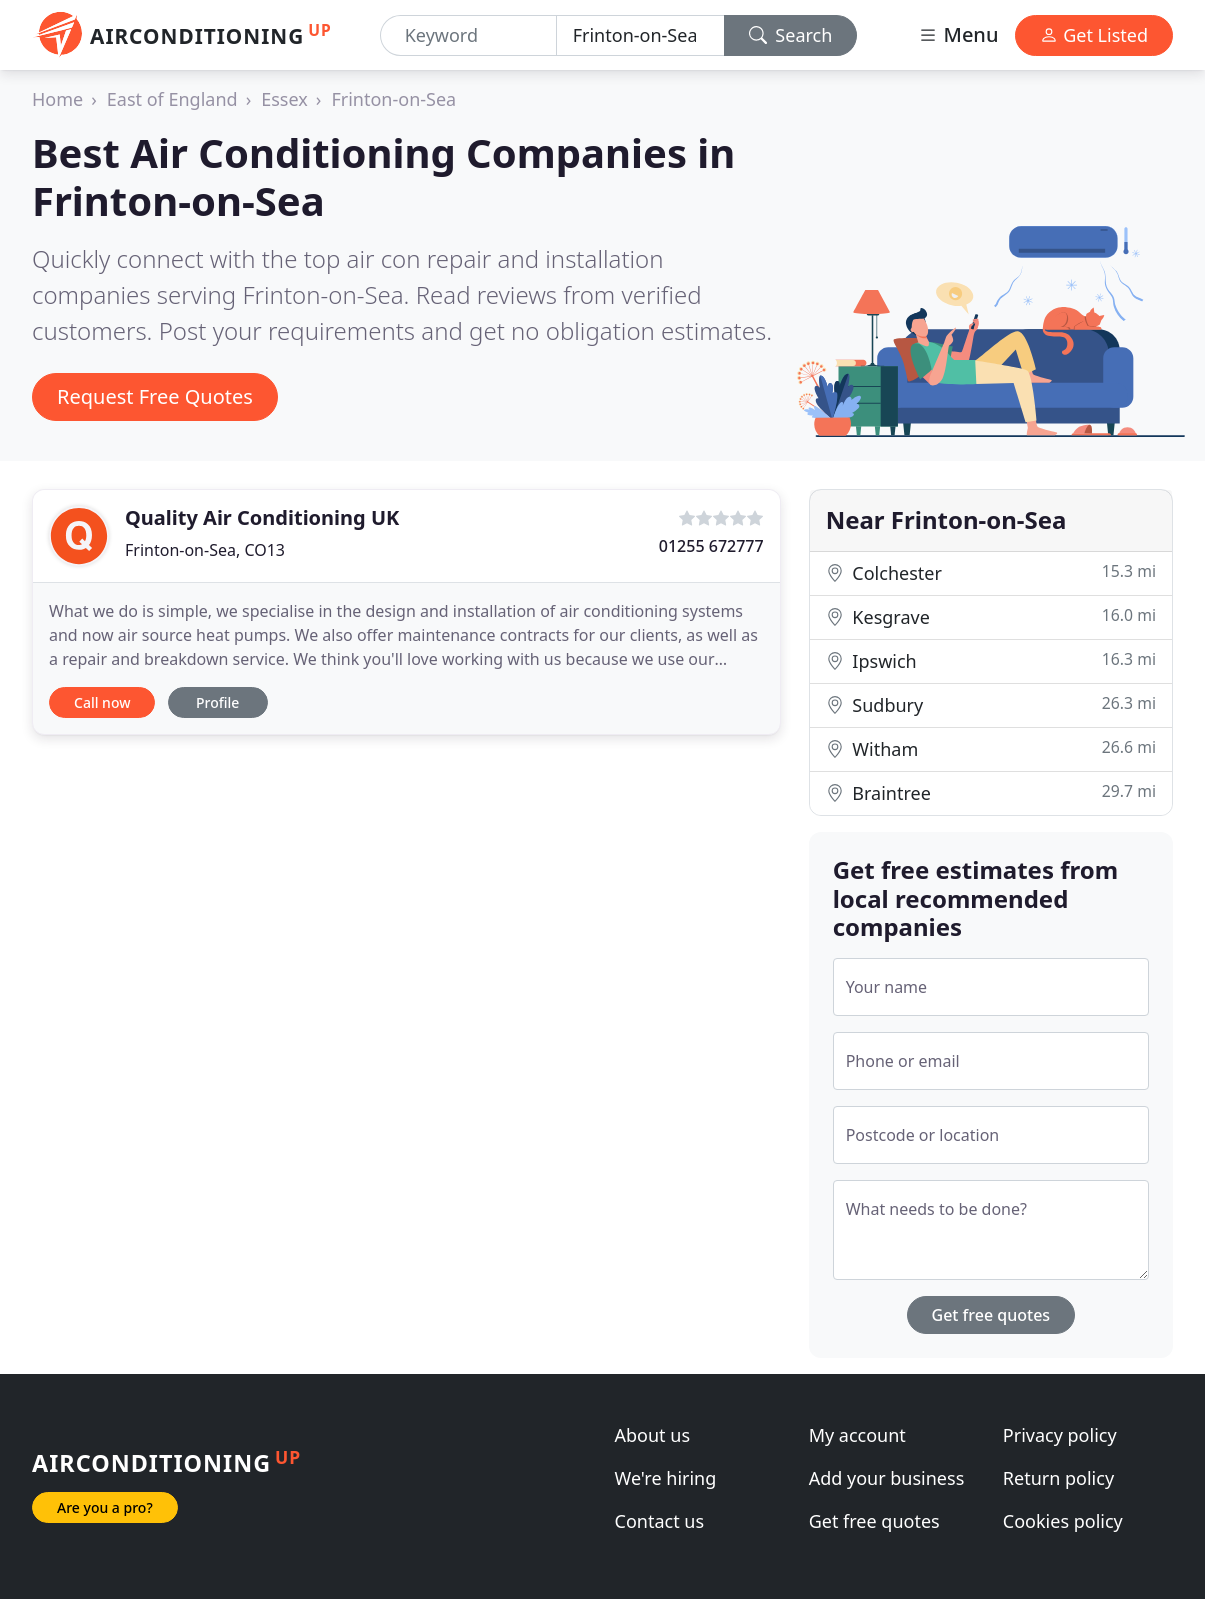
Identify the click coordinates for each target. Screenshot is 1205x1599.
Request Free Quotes (155, 396)
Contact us (660, 1521)
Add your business (887, 1478)
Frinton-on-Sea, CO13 (205, 550)
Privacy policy (1060, 1435)
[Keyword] (468, 35)
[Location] (640, 35)
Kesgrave (991, 616)
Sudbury (991, 704)
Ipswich (991, 660)
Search (791, 35)
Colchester (991, 572)
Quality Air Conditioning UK (262, 517)
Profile (217, 702)
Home (57, 99)
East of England (172, 99)
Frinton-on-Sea (393, 99)
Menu (958, 34)
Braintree (991, 792)
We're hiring (666, 1478)
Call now (102, 702)
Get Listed (1094, 35)
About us (653, 1435)
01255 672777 (711, 546)
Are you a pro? (105, 1507)
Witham (991, 748)
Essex (284, 99)
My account (857, 1435)
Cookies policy (1063, 1521)
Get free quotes (991, 1315)
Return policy (1058, 1478)
